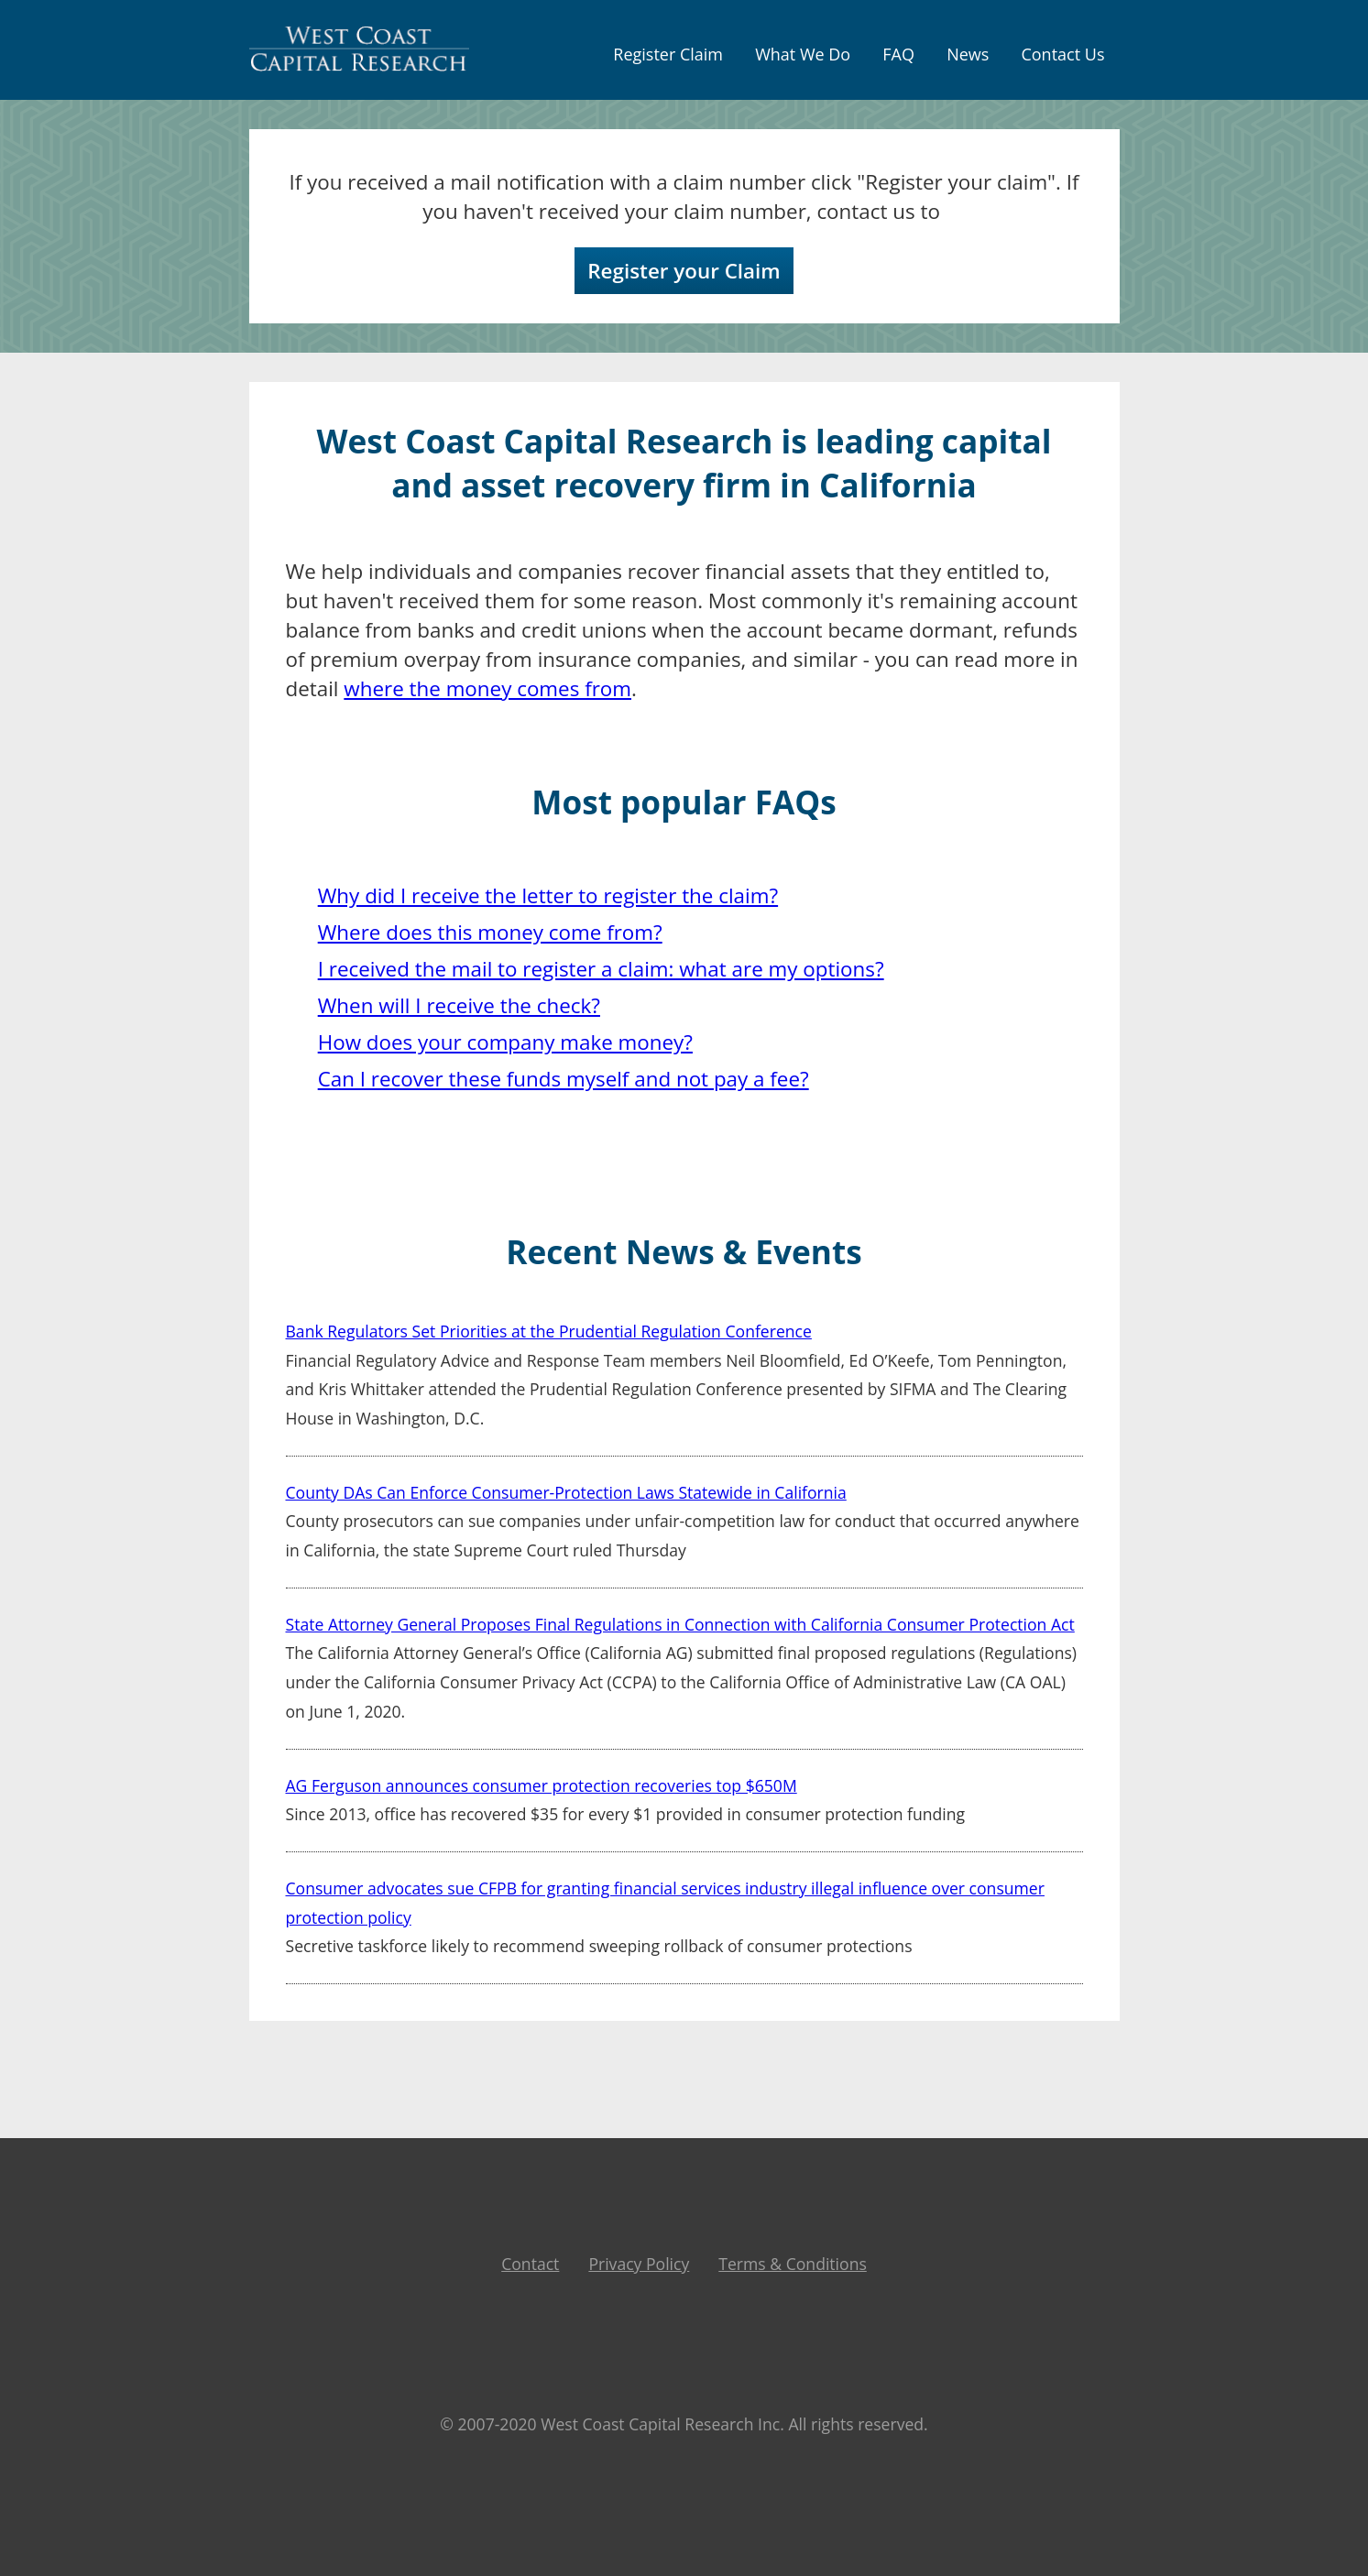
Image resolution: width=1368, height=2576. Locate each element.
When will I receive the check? (459, 1005)
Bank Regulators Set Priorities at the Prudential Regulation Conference (549, 1331)
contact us (1062, 54)
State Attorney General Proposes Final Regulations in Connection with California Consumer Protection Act (680, 1624)
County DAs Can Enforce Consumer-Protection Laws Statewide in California (566, 1492)
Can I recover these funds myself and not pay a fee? (563, 1078)
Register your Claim (683, 271)
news (968, 54)
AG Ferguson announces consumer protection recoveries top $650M (541, 1785)
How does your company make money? (505, 1042)
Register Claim (668, 54)
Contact (530, 2264)
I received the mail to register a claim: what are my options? (601, 969)
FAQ (898, 54)
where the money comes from (487, 688)
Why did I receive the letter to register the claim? (548, 895)
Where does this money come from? (490, 932)
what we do (802, 54)
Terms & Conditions (792, 2264)
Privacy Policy (638, 2264)
